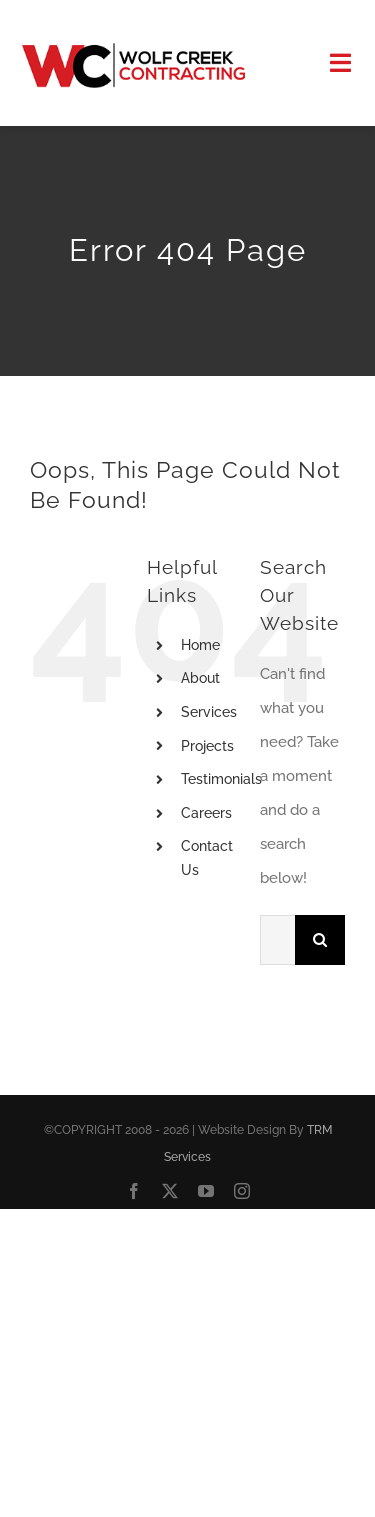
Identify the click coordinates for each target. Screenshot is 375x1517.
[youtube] (206, 1191)
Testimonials (221, 779)
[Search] (320, 940)
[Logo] (133, 50)
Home (200, 645)
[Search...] (277, 940)
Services (209, 712)
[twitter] (170, 1191)
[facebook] (134, 1191)
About (200, 678)
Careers (206, 813)
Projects (207, 746)
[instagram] (242, 1191)
